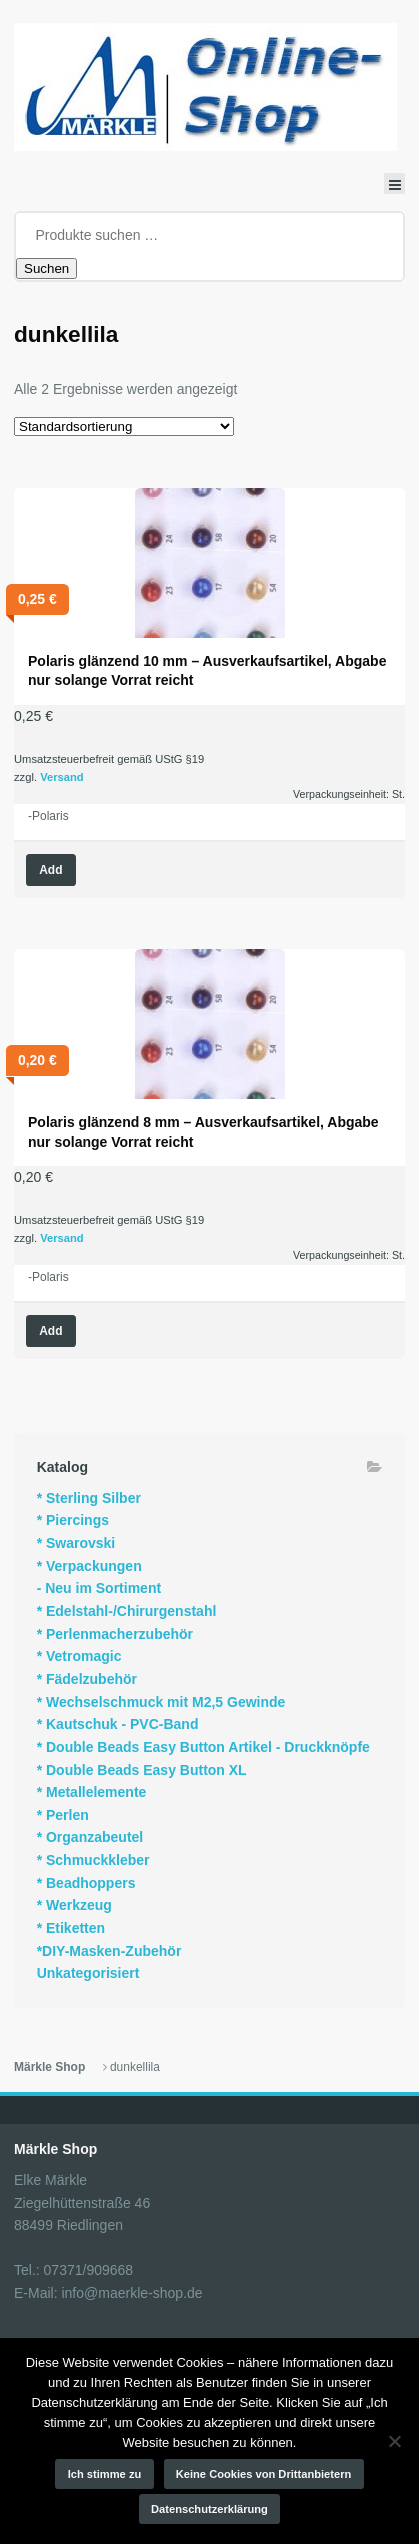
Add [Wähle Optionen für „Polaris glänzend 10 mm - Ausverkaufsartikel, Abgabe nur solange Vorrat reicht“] (50, 870)
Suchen (46, 268)
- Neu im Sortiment (99, 1588)
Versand (62, 777)
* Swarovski (76, 1543)
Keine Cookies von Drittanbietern (264, 2474)
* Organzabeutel (90, 1837)
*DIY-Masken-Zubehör (109, 1951)
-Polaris (48, 816)
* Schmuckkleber (93, 1860)
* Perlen (63, 1815)
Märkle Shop (49, 2067)
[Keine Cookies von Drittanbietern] (394, 2441)
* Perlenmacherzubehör (115, 1634)
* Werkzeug (74, 1905)
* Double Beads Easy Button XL (142, 1770)
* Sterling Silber (89, 1498)
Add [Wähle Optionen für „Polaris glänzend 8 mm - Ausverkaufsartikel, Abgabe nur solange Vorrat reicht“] (50, 1331)
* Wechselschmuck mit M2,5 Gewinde (161, 1702)
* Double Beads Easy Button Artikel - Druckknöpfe (203, 1747)
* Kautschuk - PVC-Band (118, 1724)
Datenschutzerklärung (209, 2509)
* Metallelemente (92, 1792)
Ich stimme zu (105, 2474)
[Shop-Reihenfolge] (124, 426)
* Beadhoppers (86, 1883)
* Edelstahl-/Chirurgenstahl (127, 1611)
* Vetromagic (79, 1656)
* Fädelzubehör (87, 1679)
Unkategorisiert (88, 1973)
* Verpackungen (89, 1566)
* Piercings (73, 1520)
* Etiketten (71, 1928)
